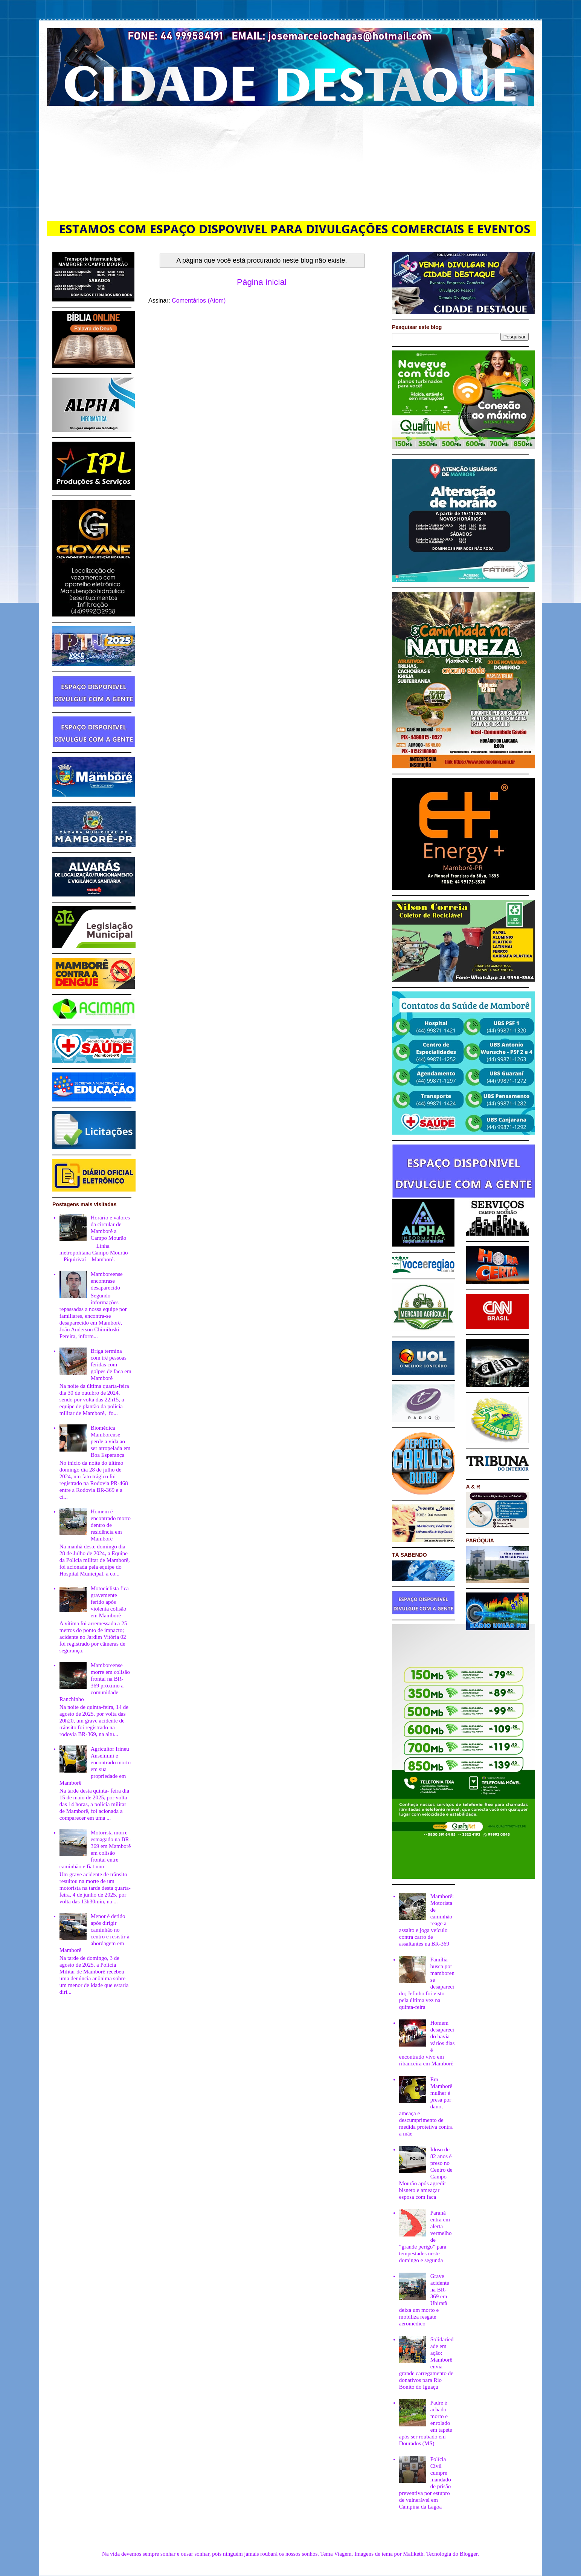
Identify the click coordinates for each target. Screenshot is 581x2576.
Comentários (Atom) (199, 300)
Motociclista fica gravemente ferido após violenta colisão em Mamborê (110, 1601)
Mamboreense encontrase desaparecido (107, 1281)
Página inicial (262, 282)
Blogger (469, 2554)
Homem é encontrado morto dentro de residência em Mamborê (111, 1525)
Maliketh (413, 2554)
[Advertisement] (291, 162)
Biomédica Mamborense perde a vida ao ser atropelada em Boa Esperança (111, 1441)
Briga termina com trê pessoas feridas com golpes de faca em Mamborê (111, 1364)
